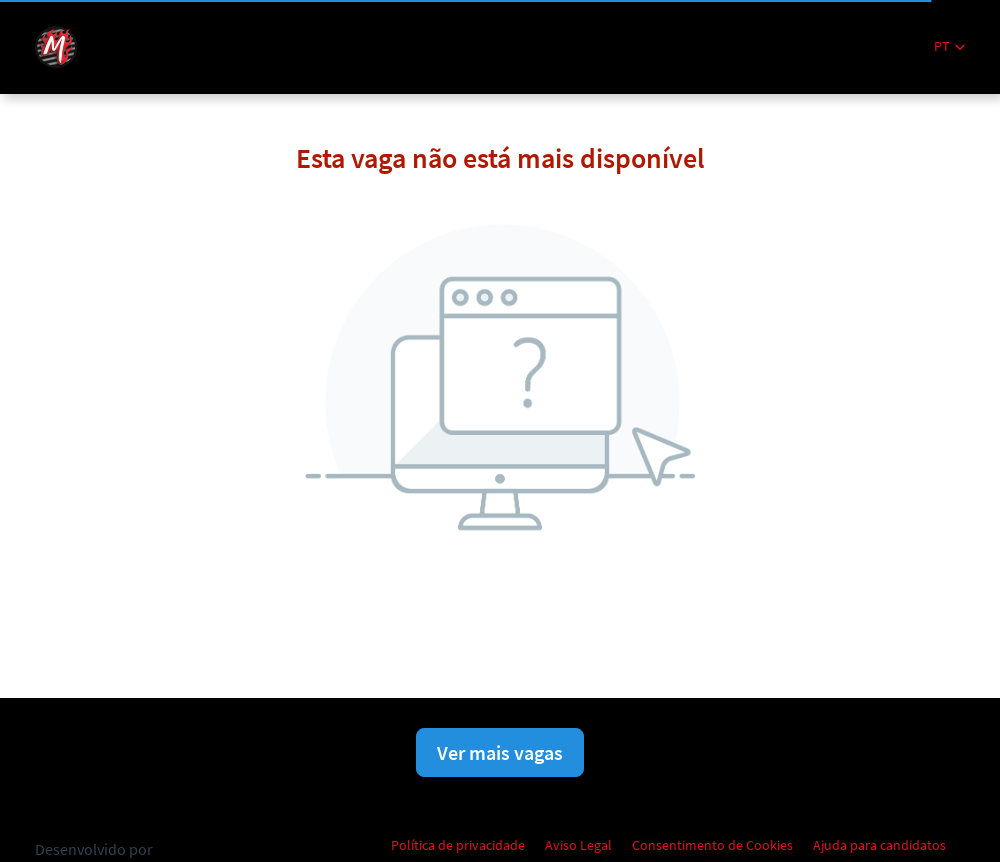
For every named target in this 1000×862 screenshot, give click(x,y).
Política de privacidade (458, 845)
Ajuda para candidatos (879, 845)
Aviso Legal (578, 845)
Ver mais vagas (500, 752)
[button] (949, 46)
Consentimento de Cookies (712, 845)
